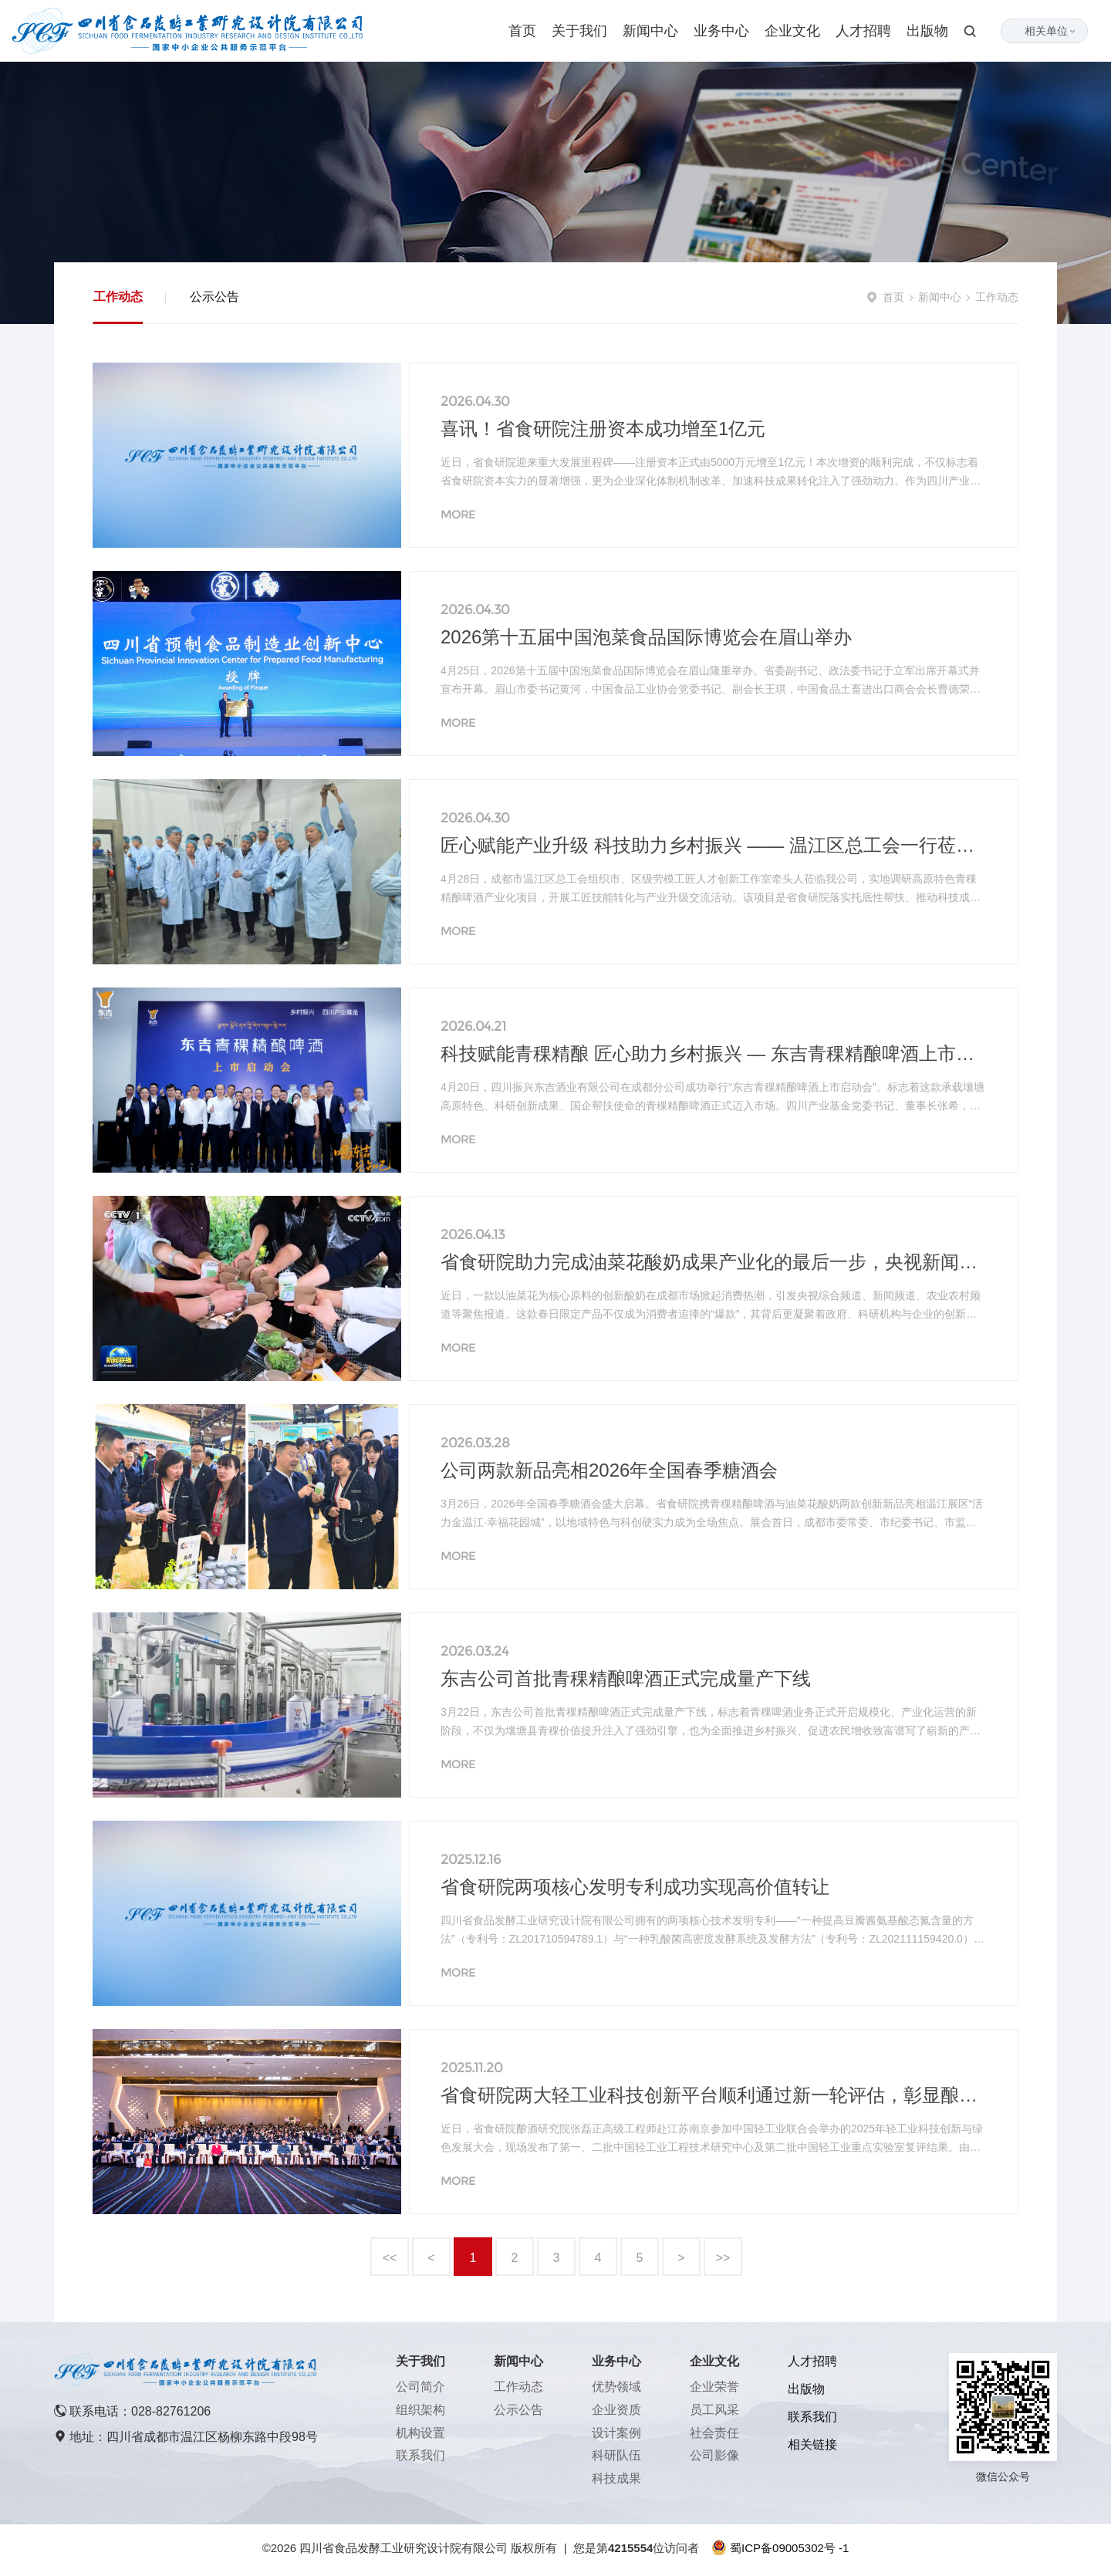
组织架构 (420, 2409)
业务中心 (721, 31)
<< (390, 2257)
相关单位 (1051, 31)
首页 (522, 31)
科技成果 (616, 2478)
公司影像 (714, 2455)
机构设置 (420, 2432)
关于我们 (579, 31)
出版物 (927, 31)
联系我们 (420, 2455)
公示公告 (214, 296)
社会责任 (714, 2432)
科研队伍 (616, 2455)
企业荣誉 (714, 2386)
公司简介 (420, 2386)
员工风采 (714, 2409)
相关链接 (812, 2444)
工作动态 (118, 296)
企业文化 (792, 31)
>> (723, 2257)
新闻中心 (650, 31)
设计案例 (616, 2432)
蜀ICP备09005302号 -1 (789, 2547)
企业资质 (616, 2409)
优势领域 (616, 2386)
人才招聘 (863, 31)
